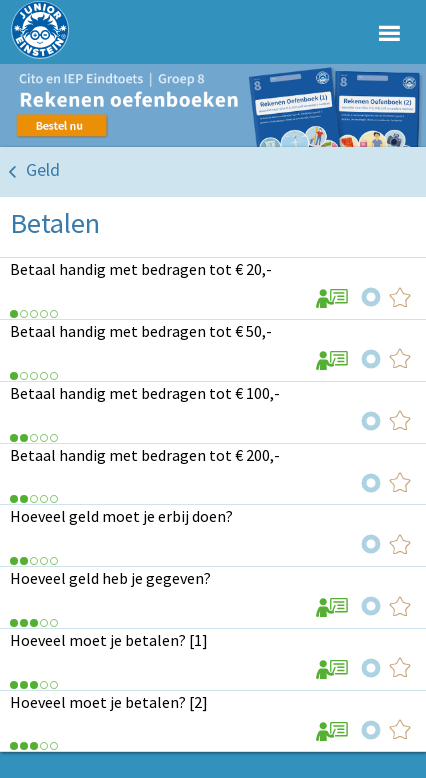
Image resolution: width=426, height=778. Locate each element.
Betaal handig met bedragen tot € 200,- (145, 455)
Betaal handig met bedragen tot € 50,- (141, 331)
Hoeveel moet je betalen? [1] (109, 640)
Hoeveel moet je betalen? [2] (109, 702)
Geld (43, 169)
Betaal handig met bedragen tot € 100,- (145, 393)
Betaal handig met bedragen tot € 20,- (141, 269)
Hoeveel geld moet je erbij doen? (121, 516)
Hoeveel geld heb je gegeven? (110, 578)
